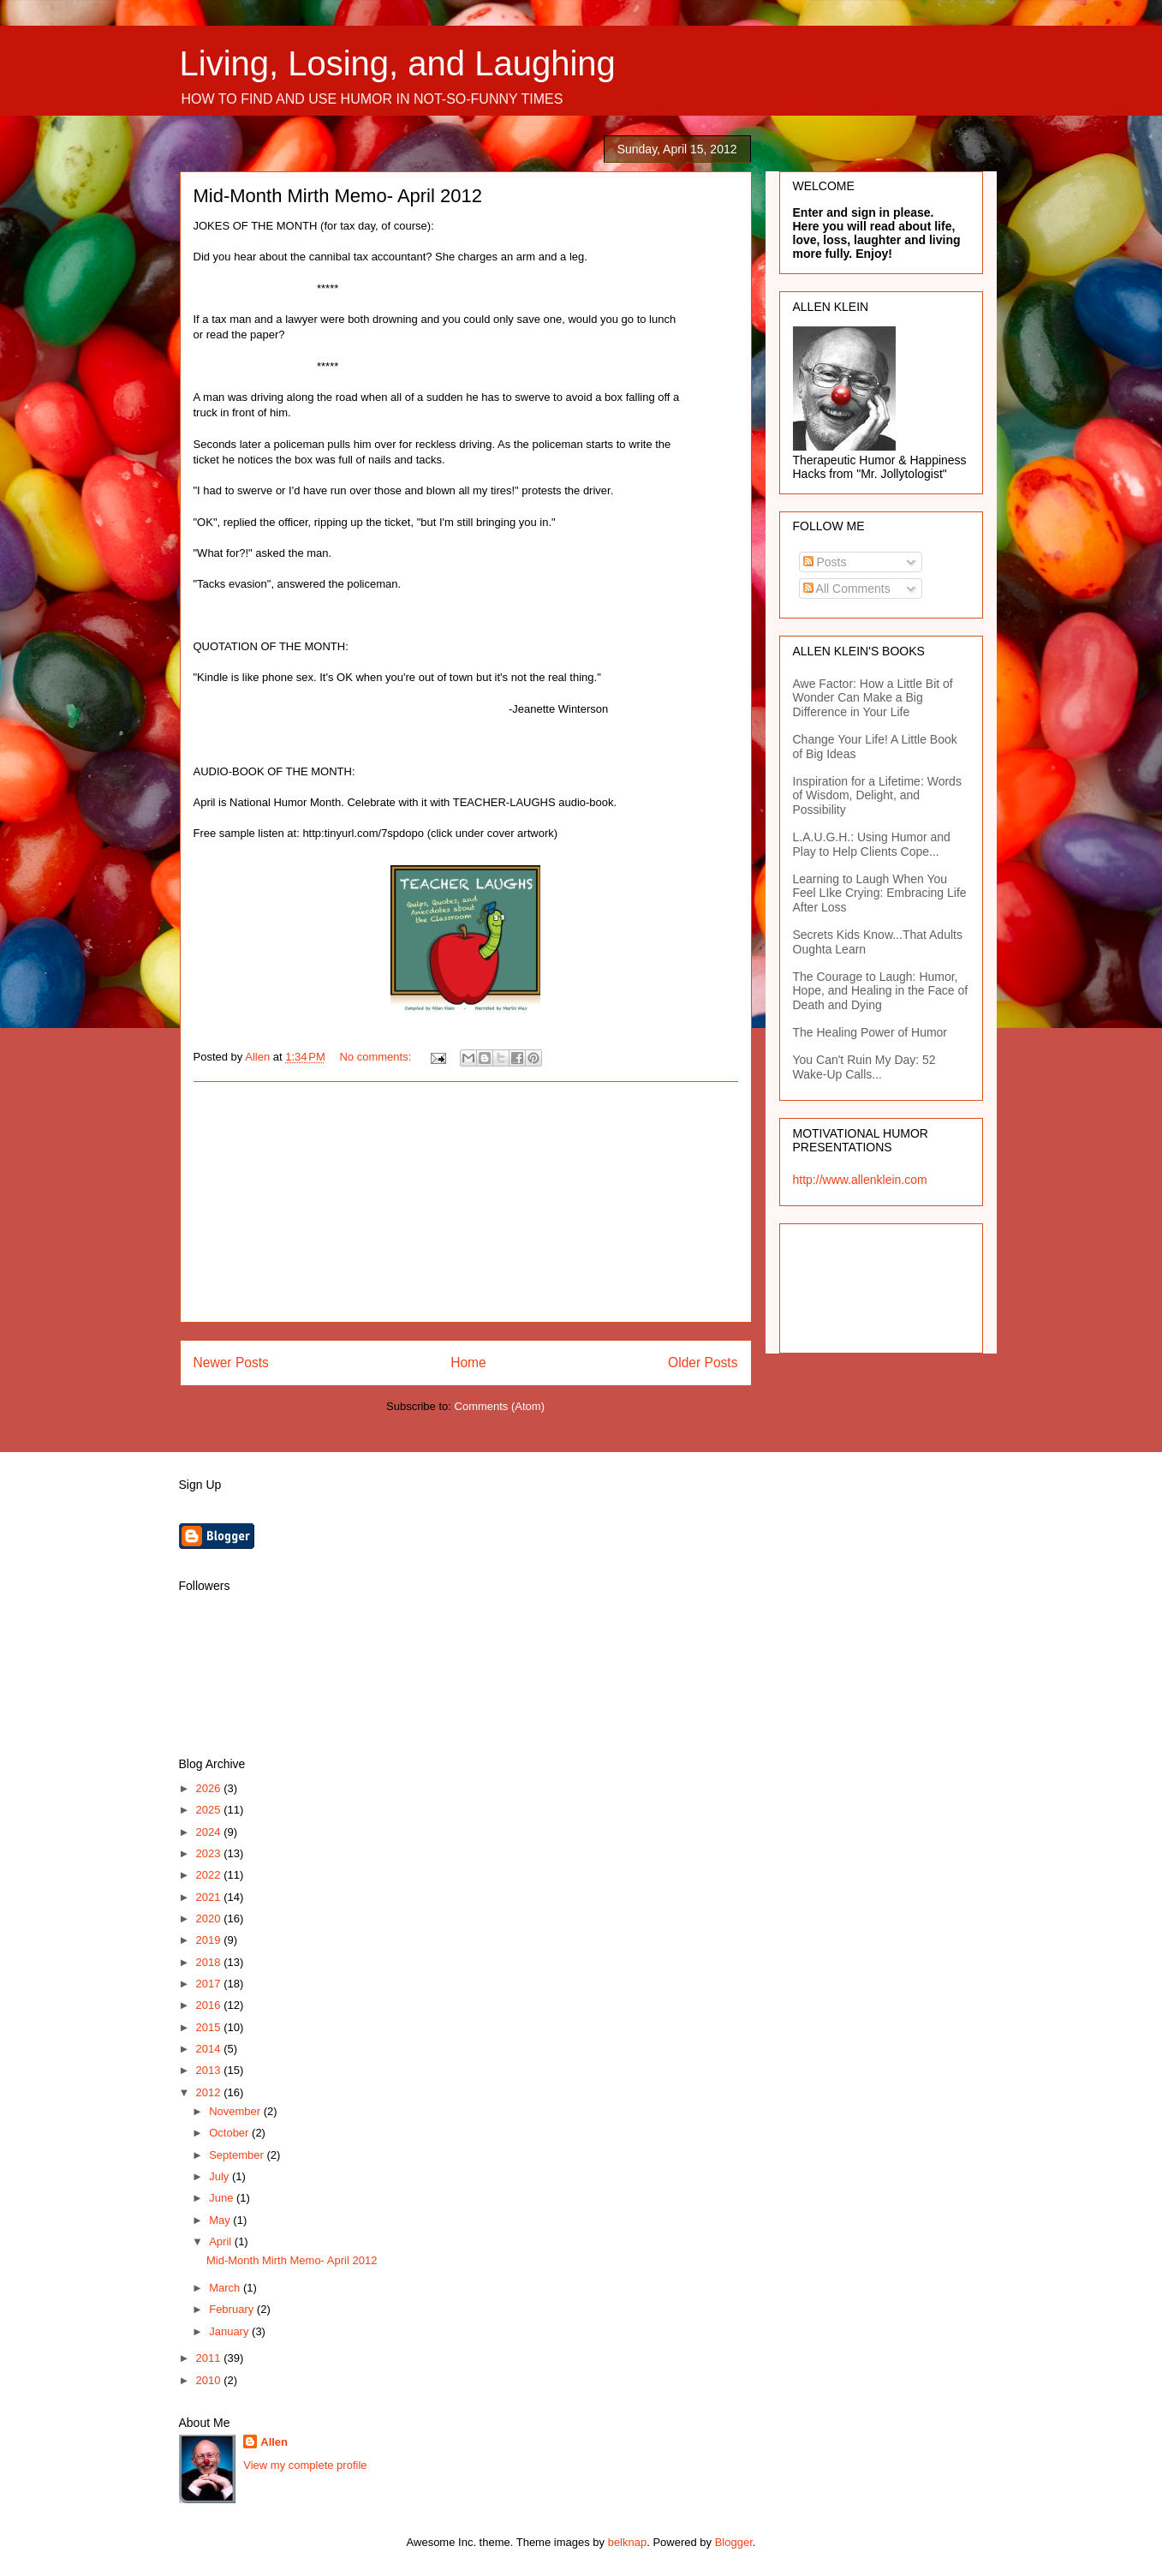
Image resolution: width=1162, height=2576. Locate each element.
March (226, 2287)
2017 (210, 1983)
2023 (210, 1853)
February (233, 2309)
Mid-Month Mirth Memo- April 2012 (338, 195)
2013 (210, 2070)
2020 (210, 1918)
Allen (274, 2442)
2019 (210, 1939)
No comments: (376, 1056)
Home (468, 1362)
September (237, 2155)
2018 (210, 1962)
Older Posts (702, 1362)
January (230, 2331)
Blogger (734, 2542)
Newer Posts (231, 1362)
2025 (210, 1809)
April (222, 2241)
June (222, 2197)
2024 (210, 1832)
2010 (210, 2380)
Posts (825, 562)
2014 (210, 2048)
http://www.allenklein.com (860, 1179)
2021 (210, 1897)
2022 (210, 1874)
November (236, 2111)
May (221, 2220)
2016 (210, 2005)
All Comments (847, 588)
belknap (627, 2542)
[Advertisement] (465, 1202)
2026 (210, 1788)
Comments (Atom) (500, 1406)
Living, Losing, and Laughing (398, 63)
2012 (210, 2092)
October (230, 2132)
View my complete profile (304, 2465)
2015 (210, 2027)
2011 (210, 2358)
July (220, 2176)
